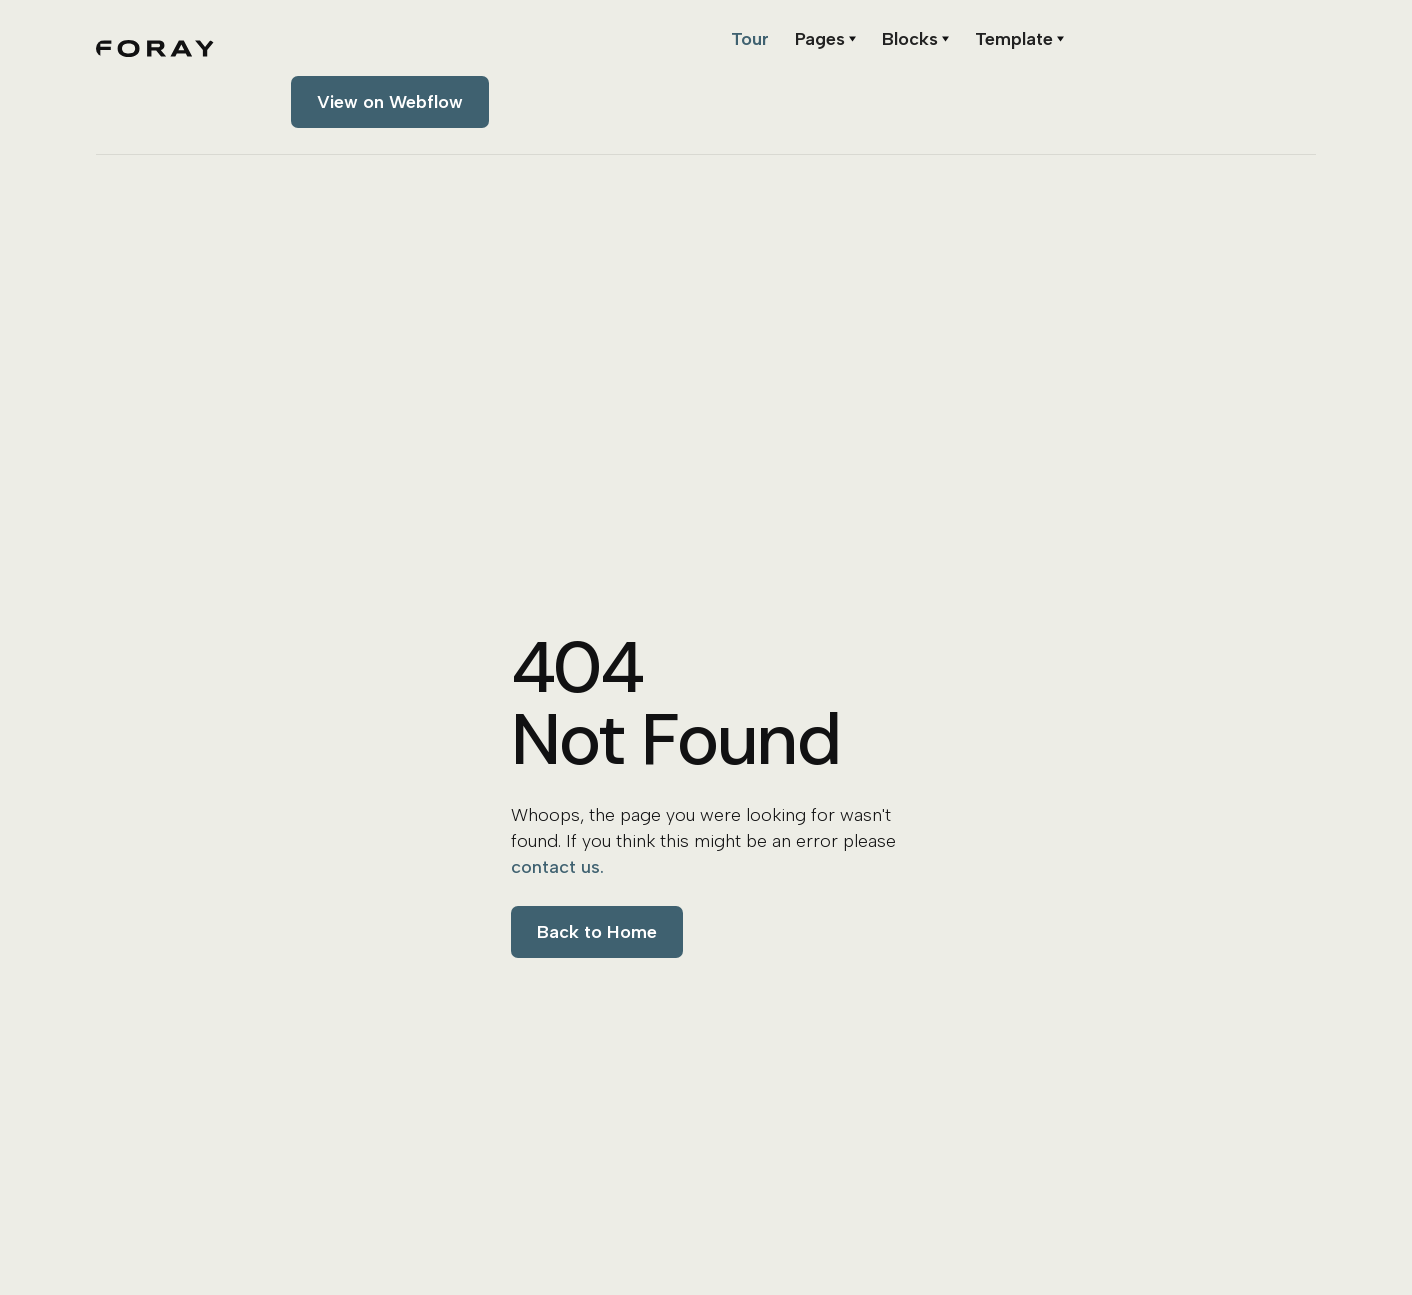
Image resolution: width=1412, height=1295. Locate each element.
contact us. (557, 867)
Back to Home (597, 932)
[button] (825, 39)
